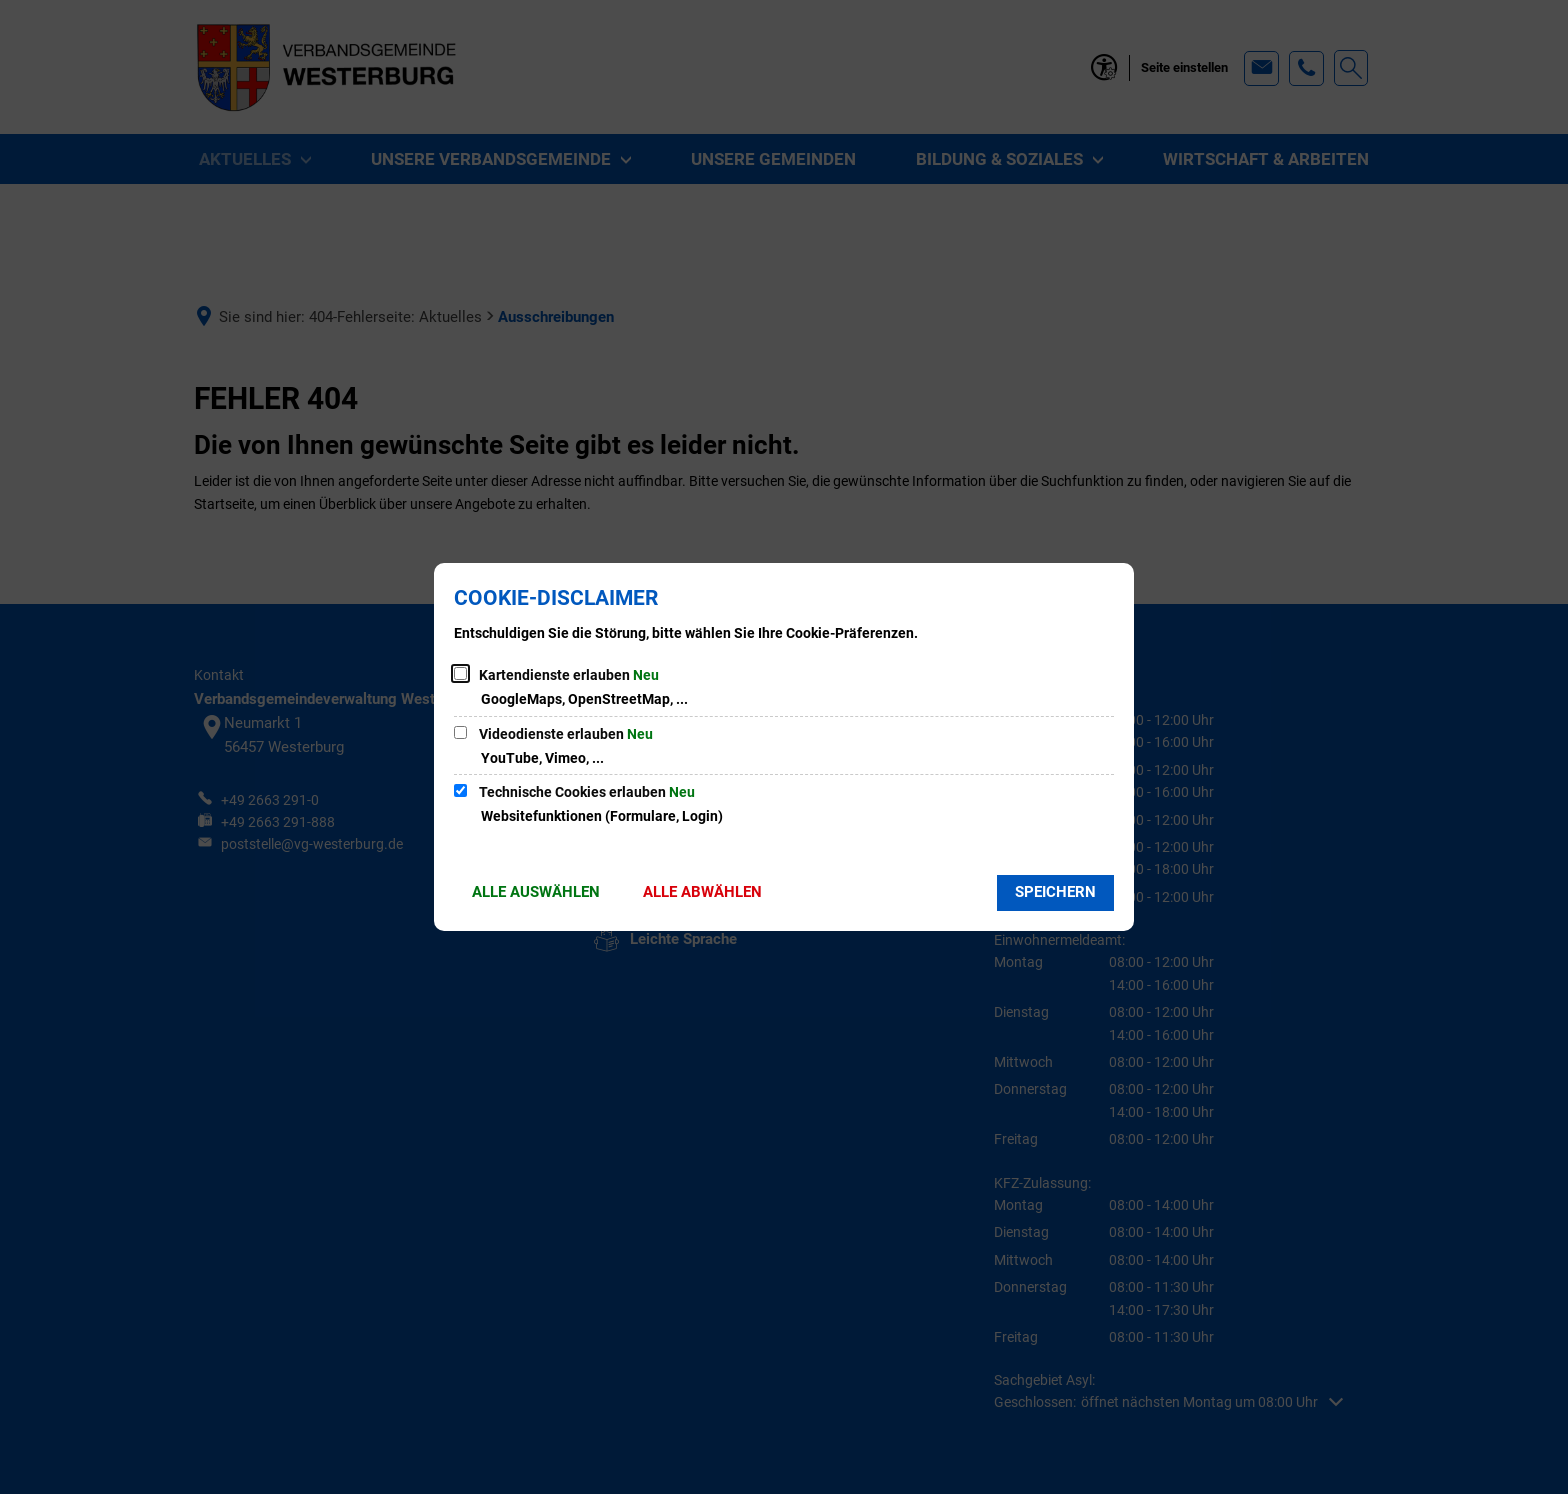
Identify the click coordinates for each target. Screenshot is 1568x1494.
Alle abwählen (702, 892)
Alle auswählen (536, 892)
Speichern (1055, 892)
